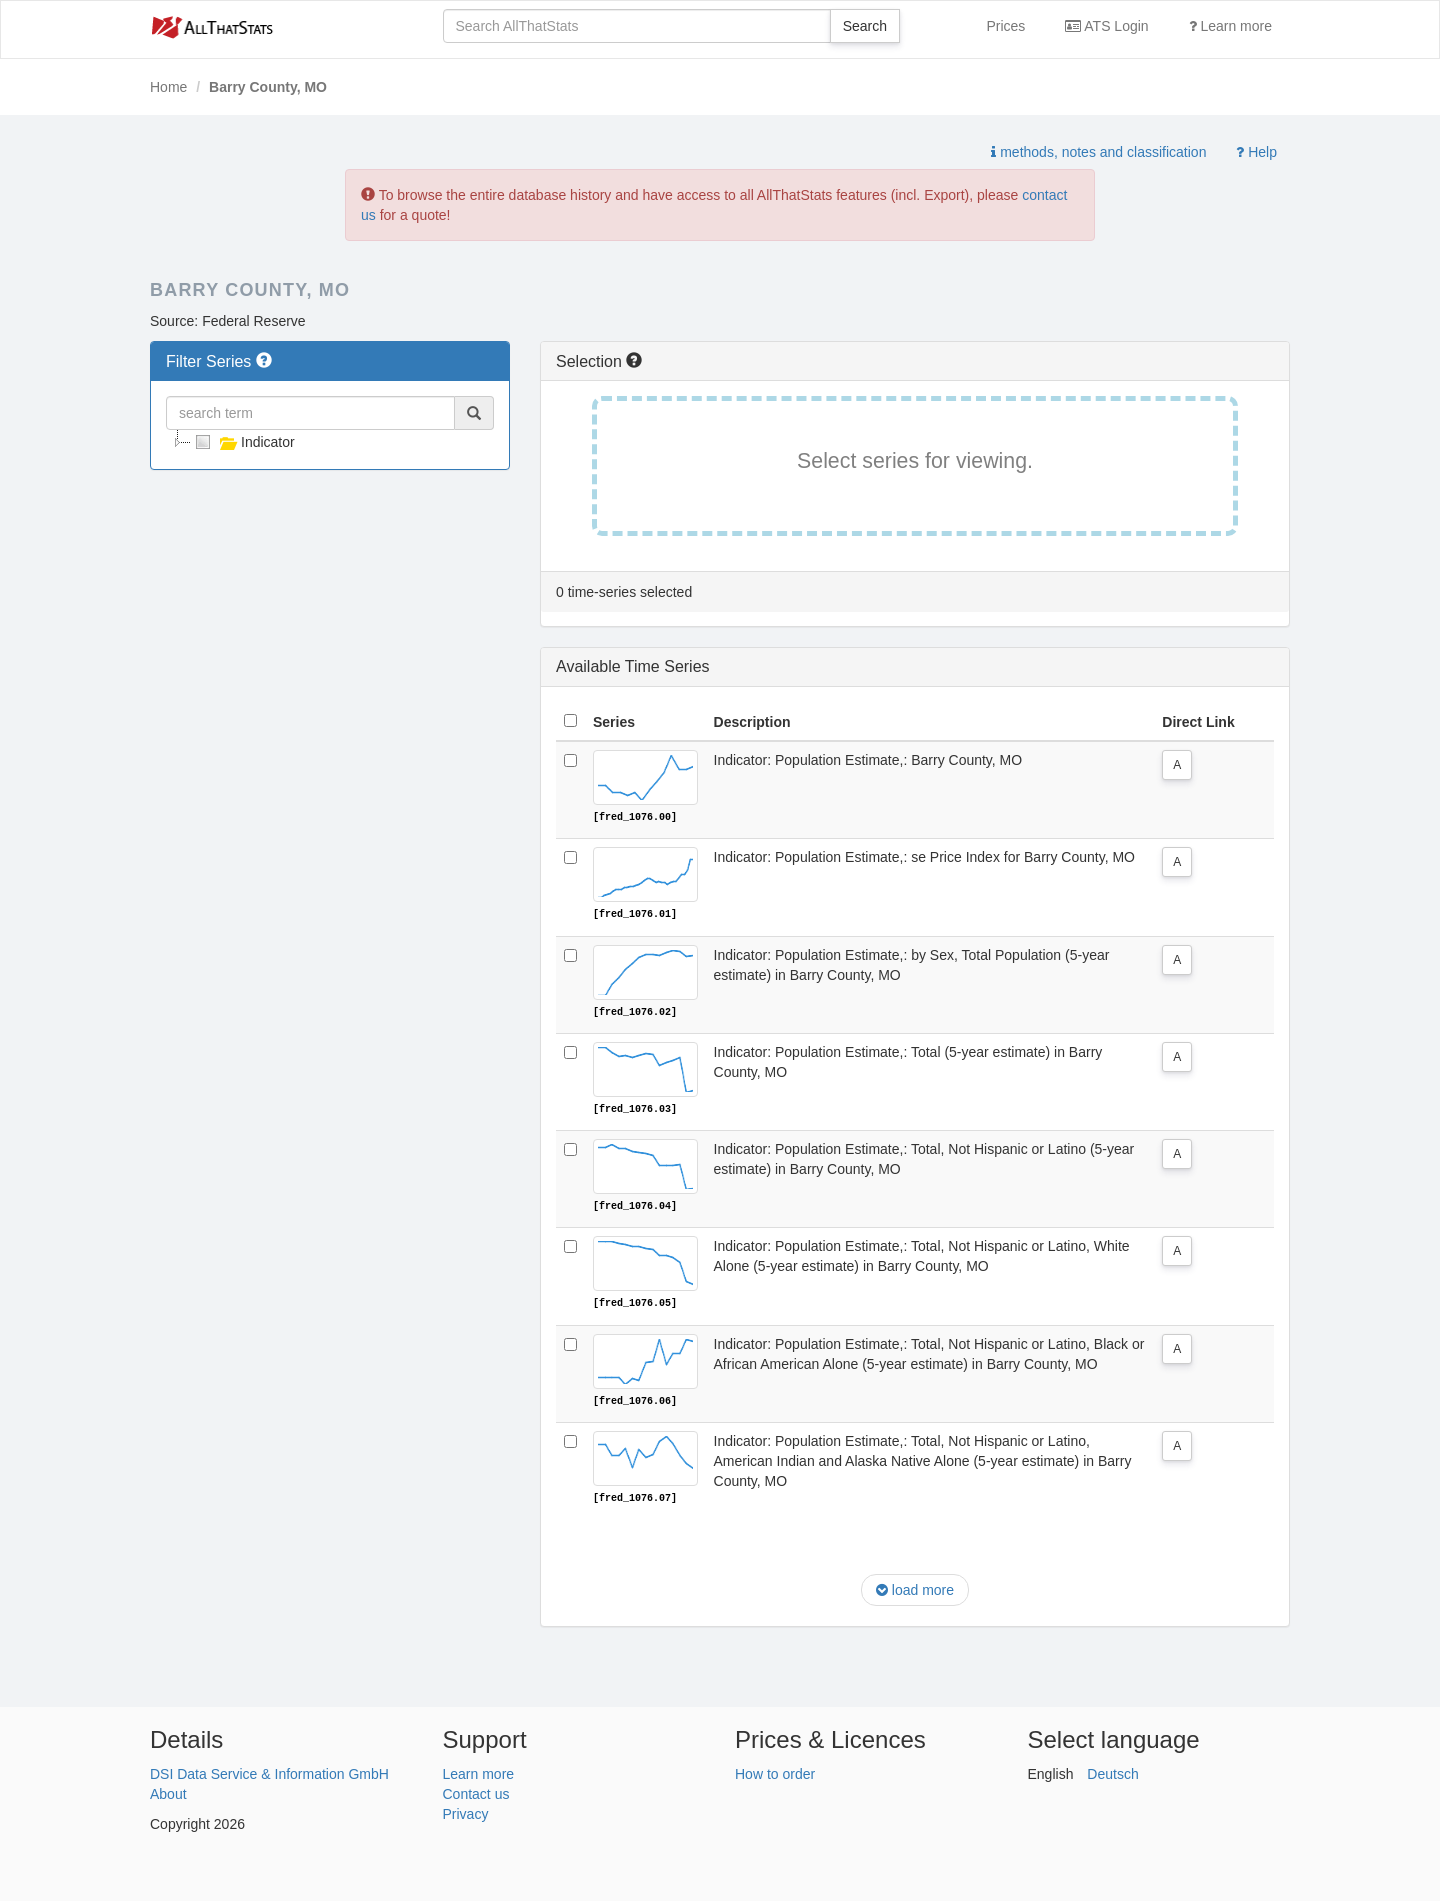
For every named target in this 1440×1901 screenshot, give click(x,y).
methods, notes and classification (1098, 152)
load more (915, 1588)
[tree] (330, 442)
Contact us (476, 1791)
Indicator (243, 442)
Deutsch (1112, 1771)
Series (614, 722)
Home (168, 87)
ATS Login (1106, 26)
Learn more (1230, 26)
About (168, 1791)
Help (1256, 152)
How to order (775, 1771)
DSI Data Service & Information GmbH (269, 1771)
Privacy (466, 1811)
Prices (1005, 26)
